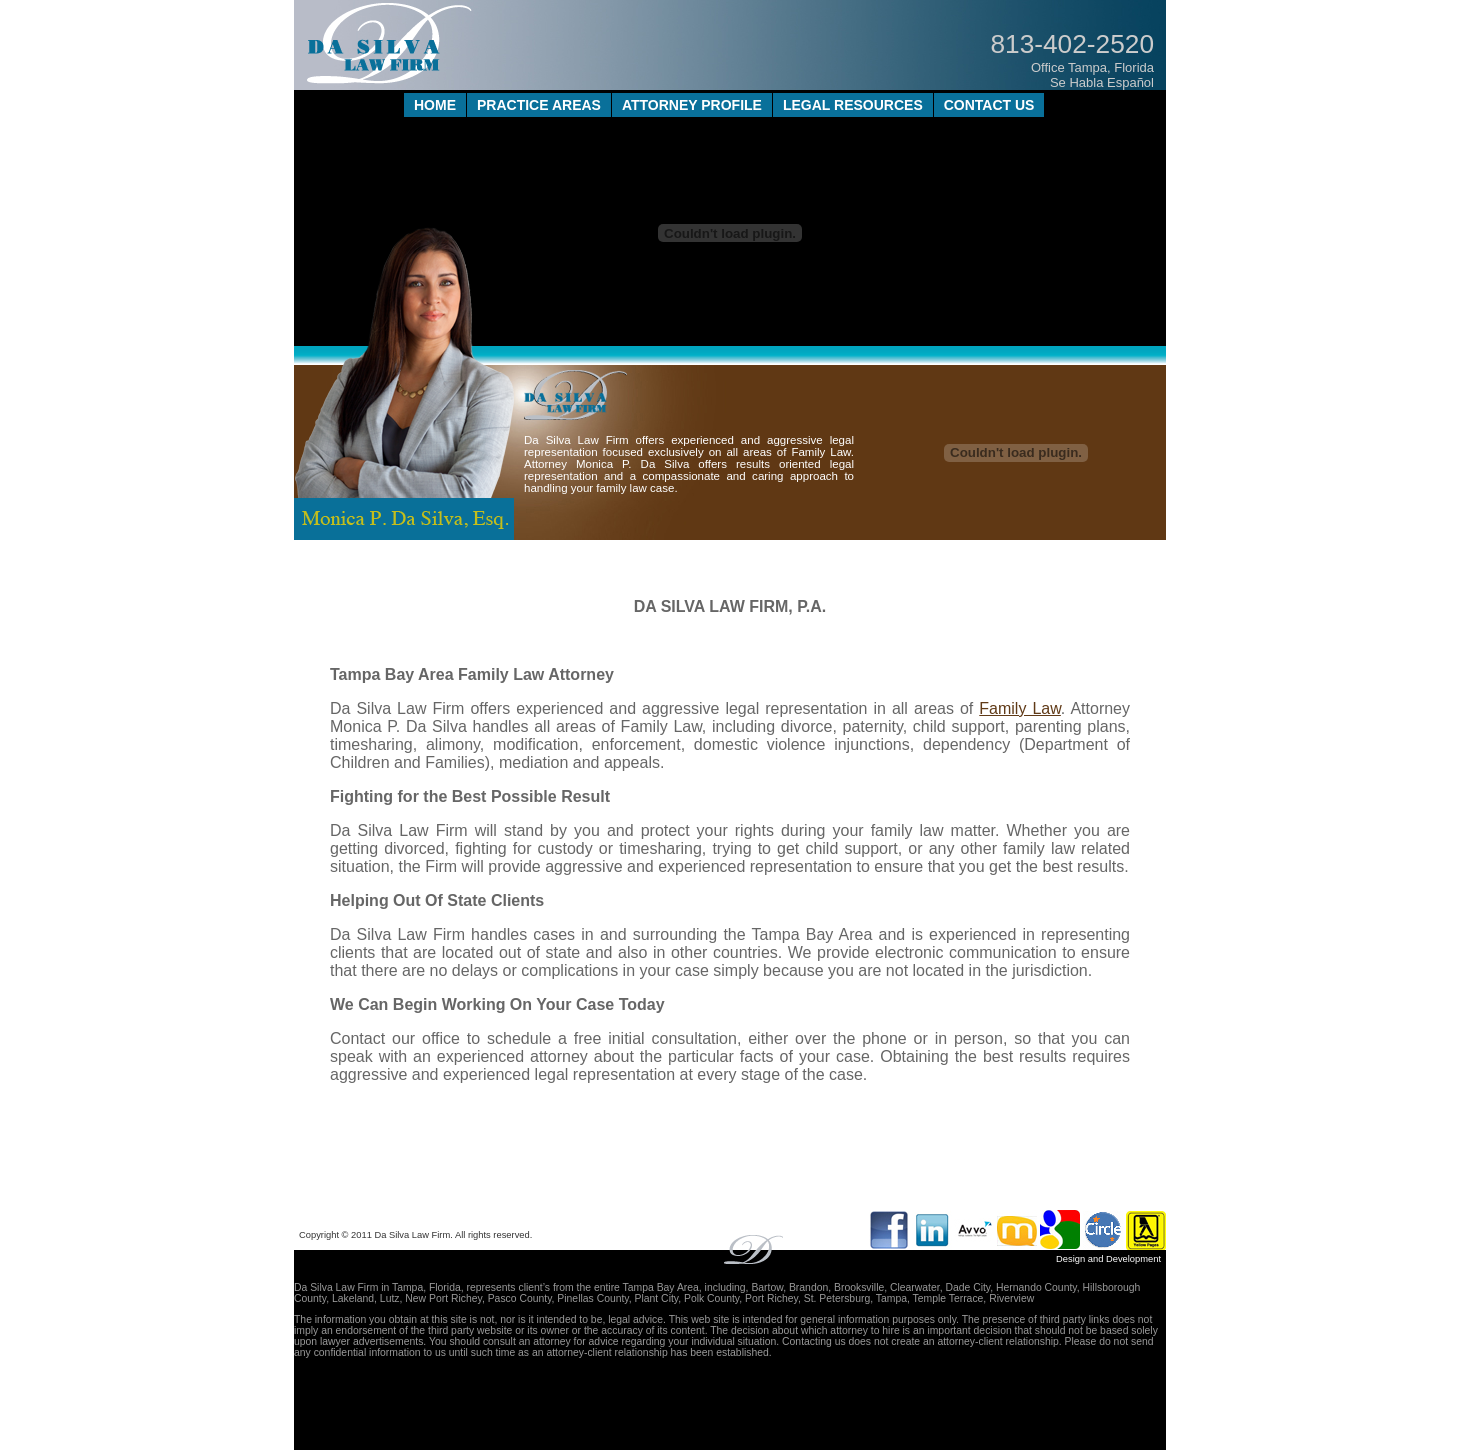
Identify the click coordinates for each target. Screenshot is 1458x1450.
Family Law (1020, 708)
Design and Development (1108, 1259)
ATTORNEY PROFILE (692, 105)
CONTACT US (989, 105)
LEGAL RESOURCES (853, 105)
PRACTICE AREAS (539, 105)
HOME (435, 105)
